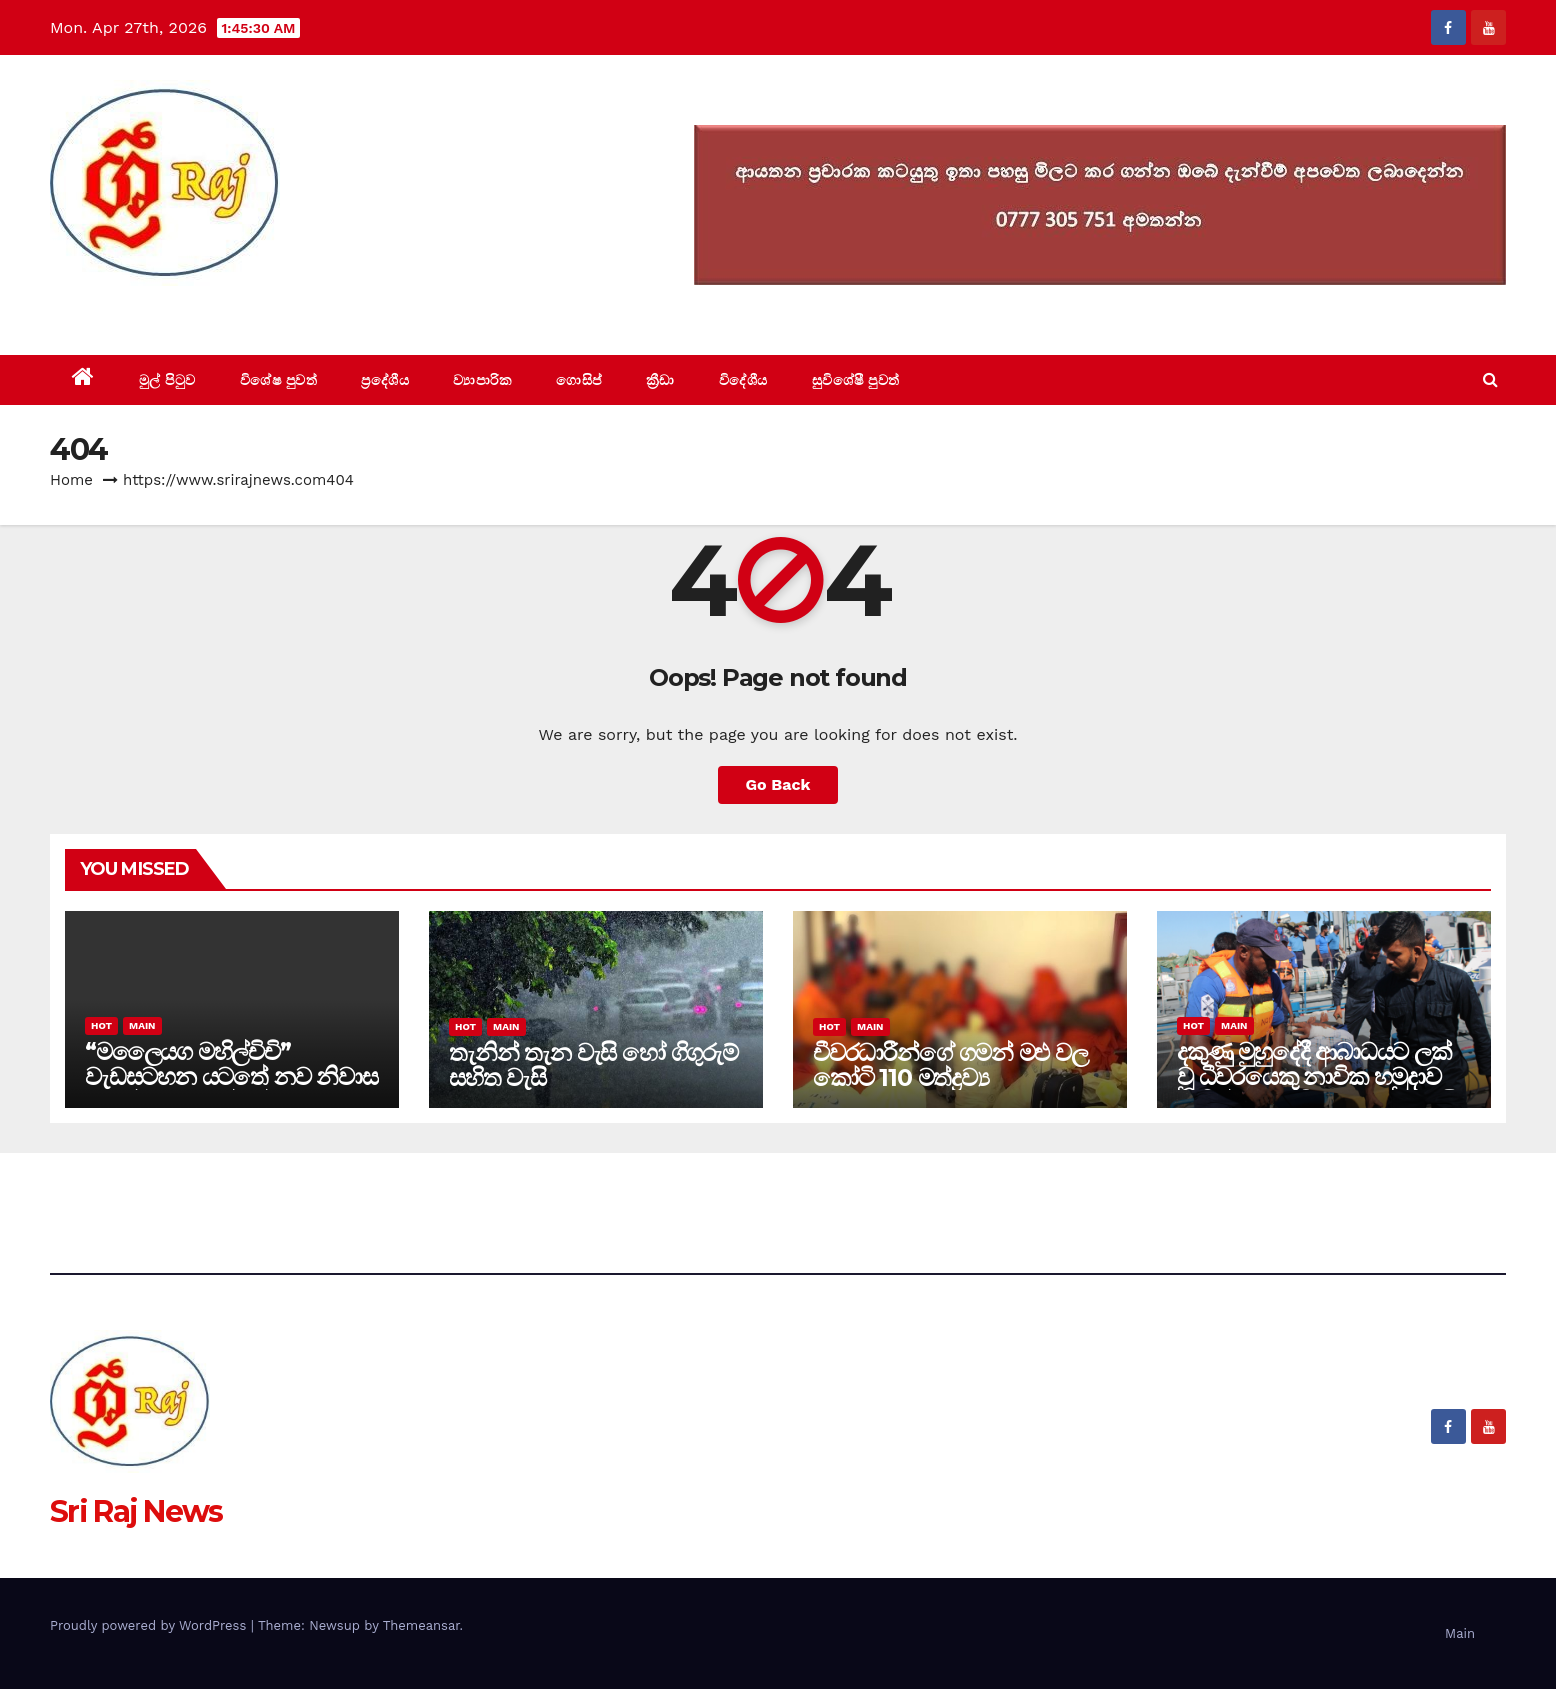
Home (71, 480)
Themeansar (421, 1625)
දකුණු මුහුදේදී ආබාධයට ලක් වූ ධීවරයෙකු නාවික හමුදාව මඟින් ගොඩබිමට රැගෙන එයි (1317, 1076)
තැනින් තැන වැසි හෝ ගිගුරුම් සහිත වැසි (593, 1065)
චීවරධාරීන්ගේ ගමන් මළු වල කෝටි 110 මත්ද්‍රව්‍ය (950, 1065)
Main (142, 1025)
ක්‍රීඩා (660, 380)
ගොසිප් (579, 380)
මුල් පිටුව (167, 380)
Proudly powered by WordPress (150, 1625)
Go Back (778, 784)
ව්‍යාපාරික (482, 380)
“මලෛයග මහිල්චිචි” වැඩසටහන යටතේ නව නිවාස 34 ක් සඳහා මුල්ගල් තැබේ (231, 1076)
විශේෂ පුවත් (279, 380)
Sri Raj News (136, 309)
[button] (1490, 379)
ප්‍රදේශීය (385, 380)
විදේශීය (743, 380)
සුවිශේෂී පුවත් (856, 380)
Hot (101, 1025)
